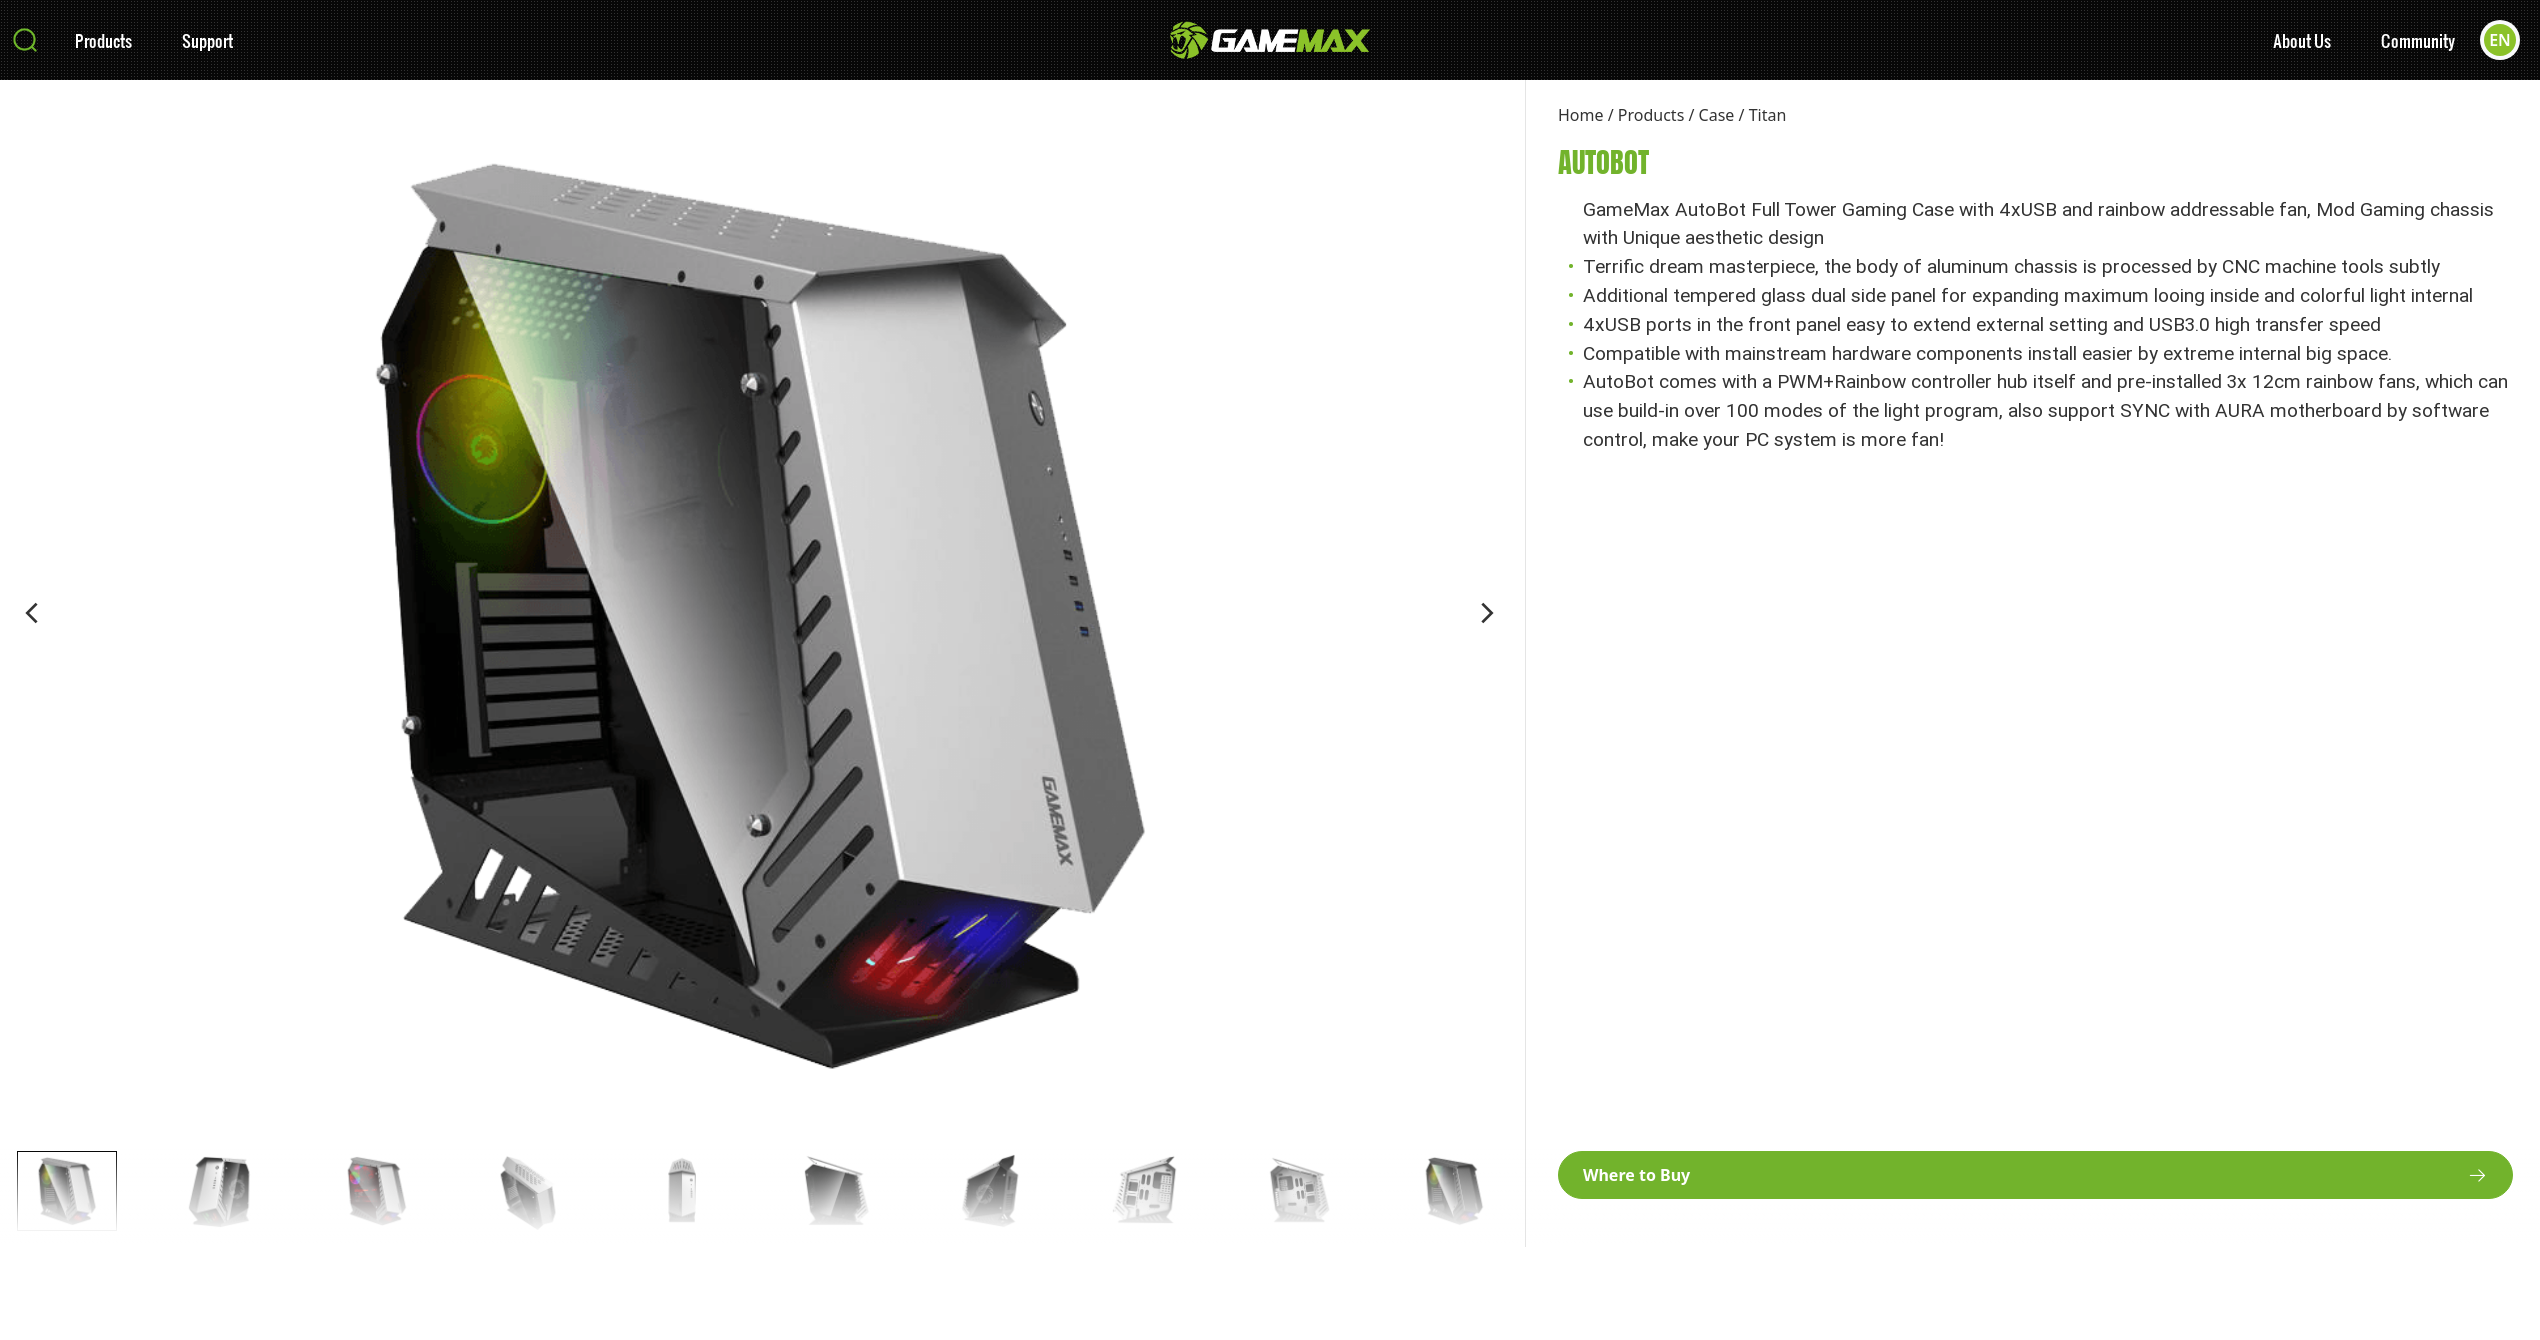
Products (103, 40)
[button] (32, 613)
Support (207, 40)
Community (2418, 40)
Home (1581, 115)
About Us (2302, 40)
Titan (1768, 115)
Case (1717, 115)
